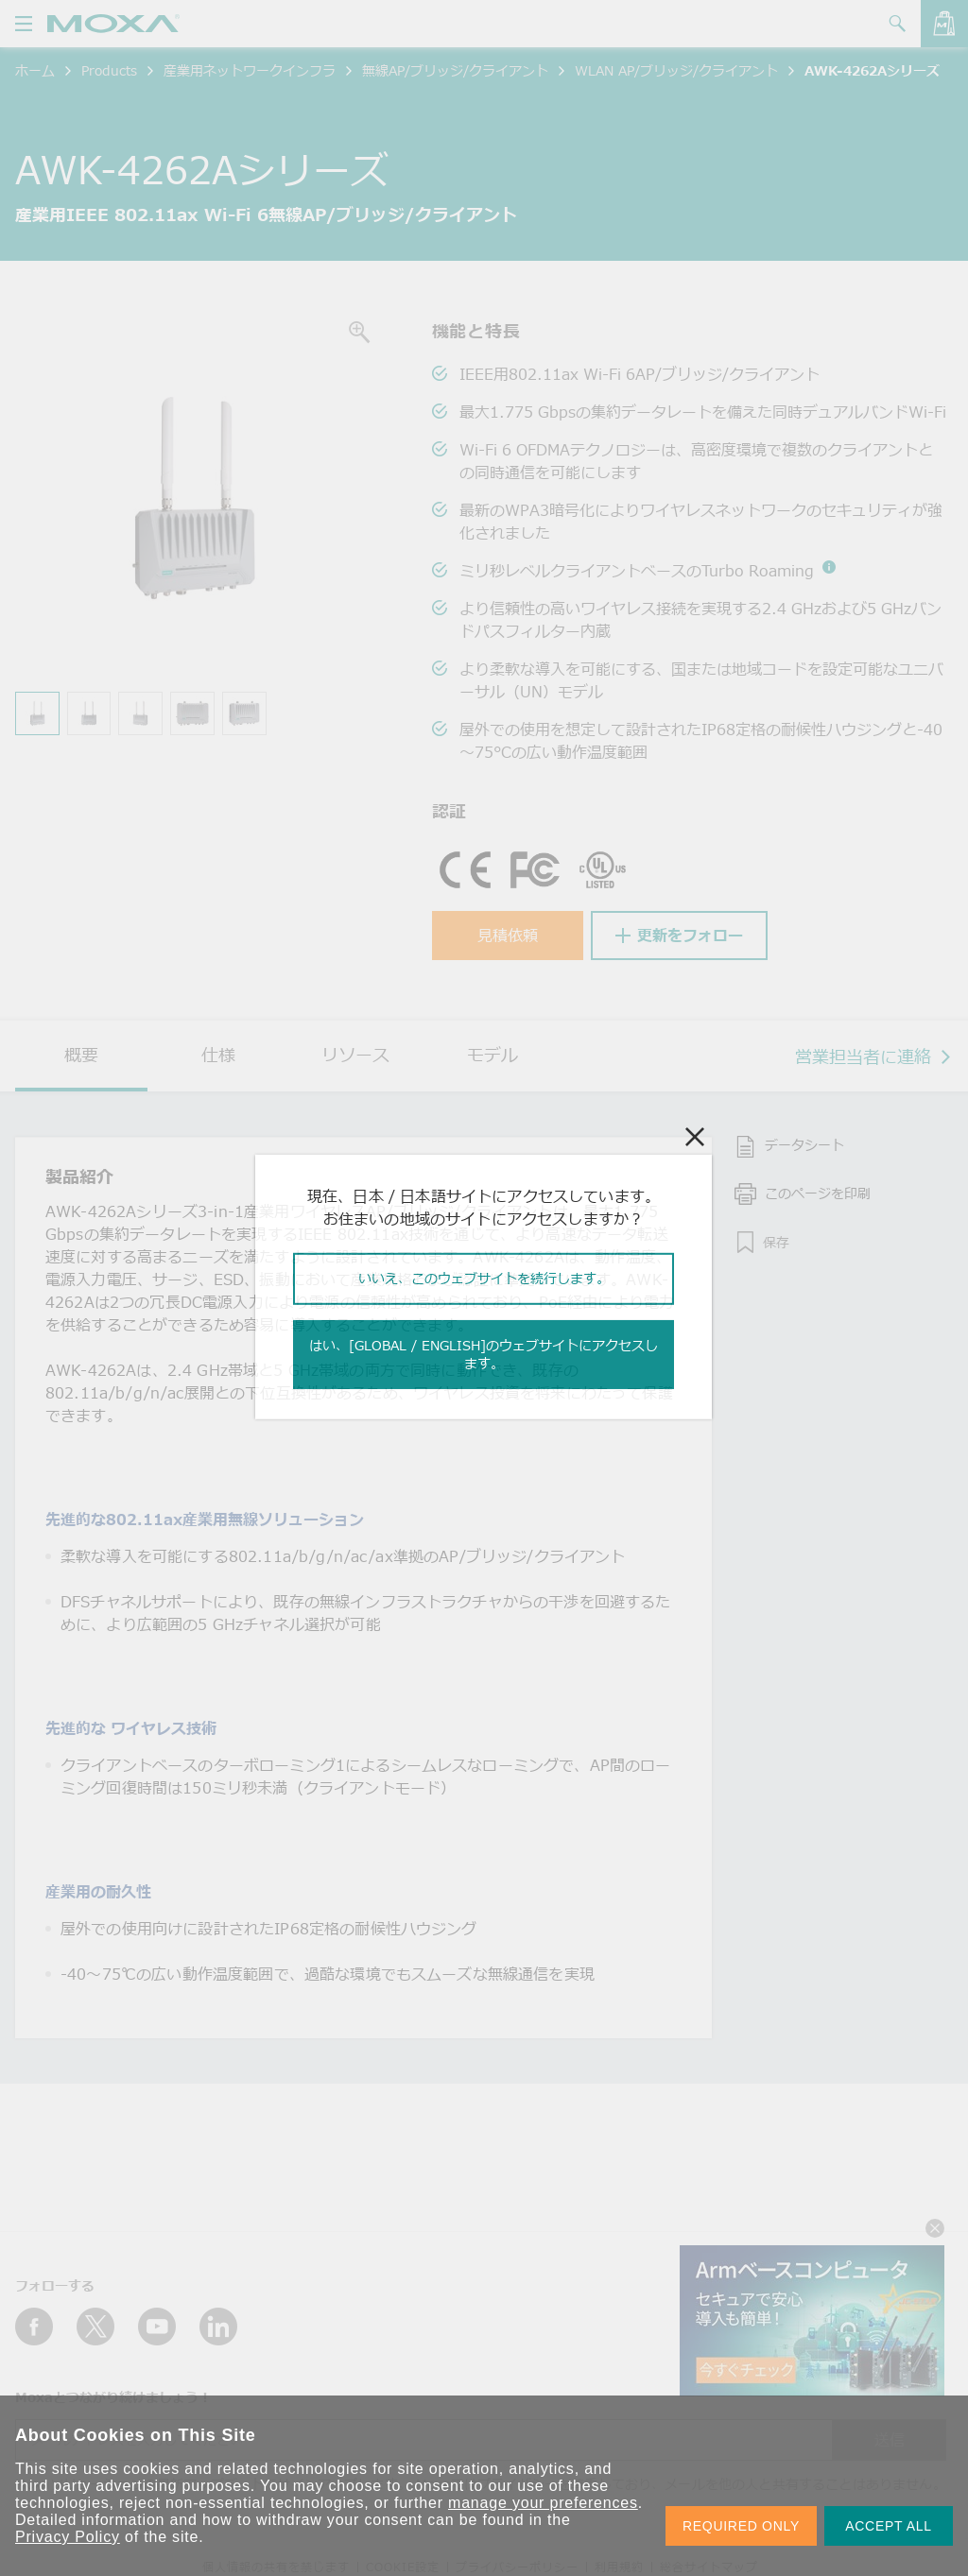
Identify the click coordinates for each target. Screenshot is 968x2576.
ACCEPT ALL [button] (888, 2525)
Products (109, 70)
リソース (355, 1054)
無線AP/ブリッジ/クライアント (455, 70)
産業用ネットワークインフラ (250, 70)
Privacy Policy (67, 2537)
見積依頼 (507, 935)
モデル (492, 1054)
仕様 (218, 1054)
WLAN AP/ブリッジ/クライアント (676, 70)
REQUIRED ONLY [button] (741, 2525)
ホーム (35, 70)
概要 (81, 1054)
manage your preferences (543, 2503)
